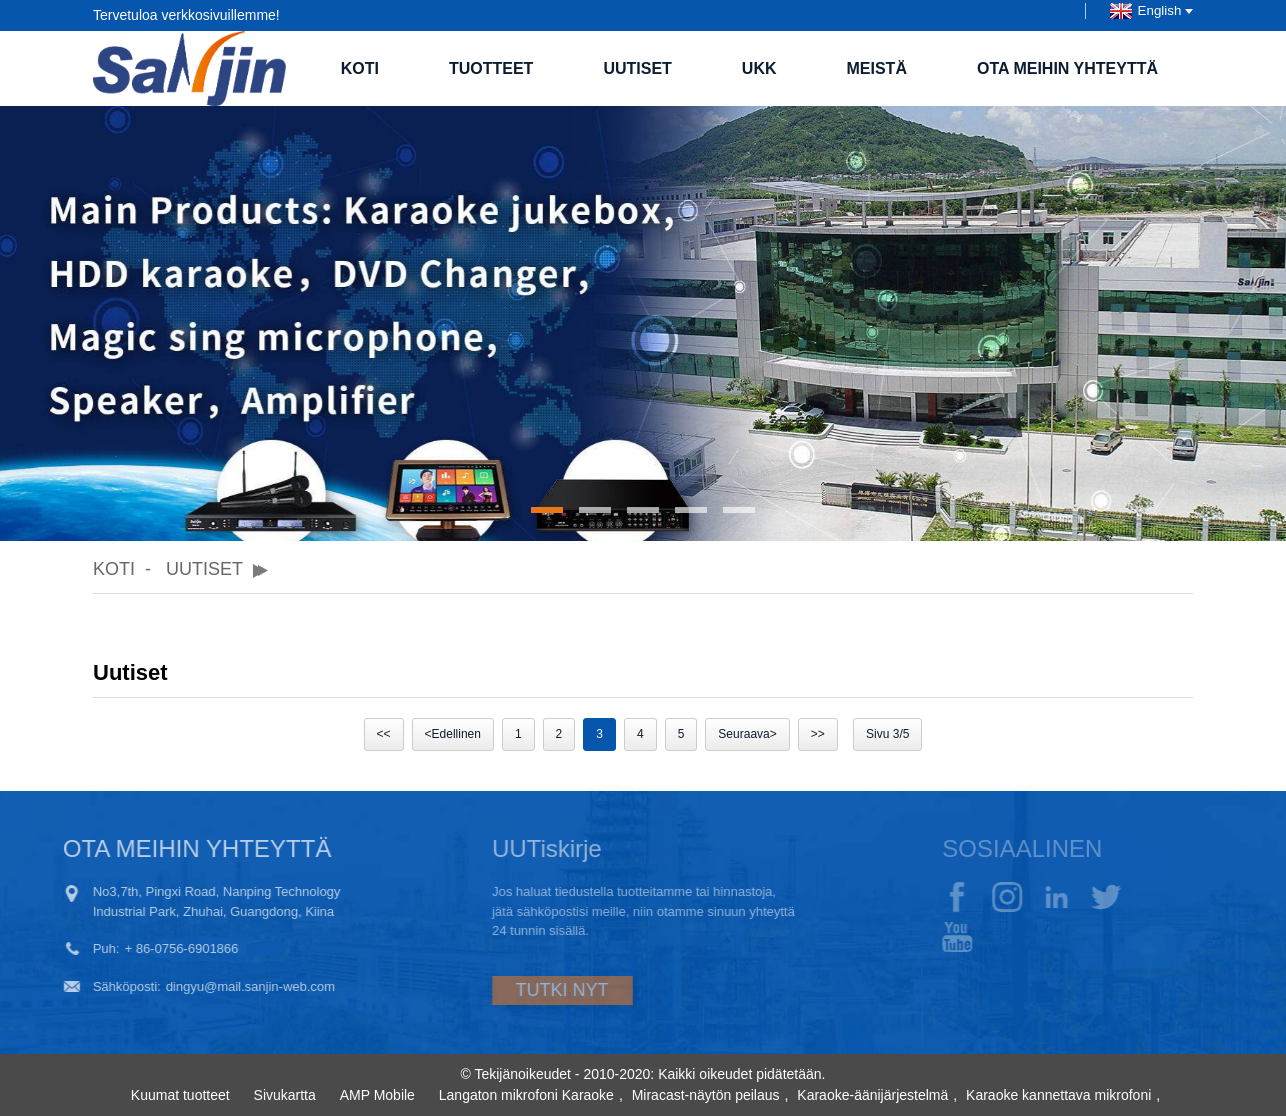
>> (818, 734)
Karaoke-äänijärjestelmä (872, 1095)
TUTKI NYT (511, 990)
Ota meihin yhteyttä (1067, 68)
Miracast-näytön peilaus (706, 1095)
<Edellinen (453, 734)
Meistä (877, 68)
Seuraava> (747, 734)
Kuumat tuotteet (180, 1095)
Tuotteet (491, 68)
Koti (360, 68)
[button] (547, 510)
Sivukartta (285, 1095)
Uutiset (637, 68)
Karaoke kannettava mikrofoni (1058, 1095)
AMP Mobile (377, 1095)
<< (384, 734)
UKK (759, 68)
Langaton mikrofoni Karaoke (526, 1095)
